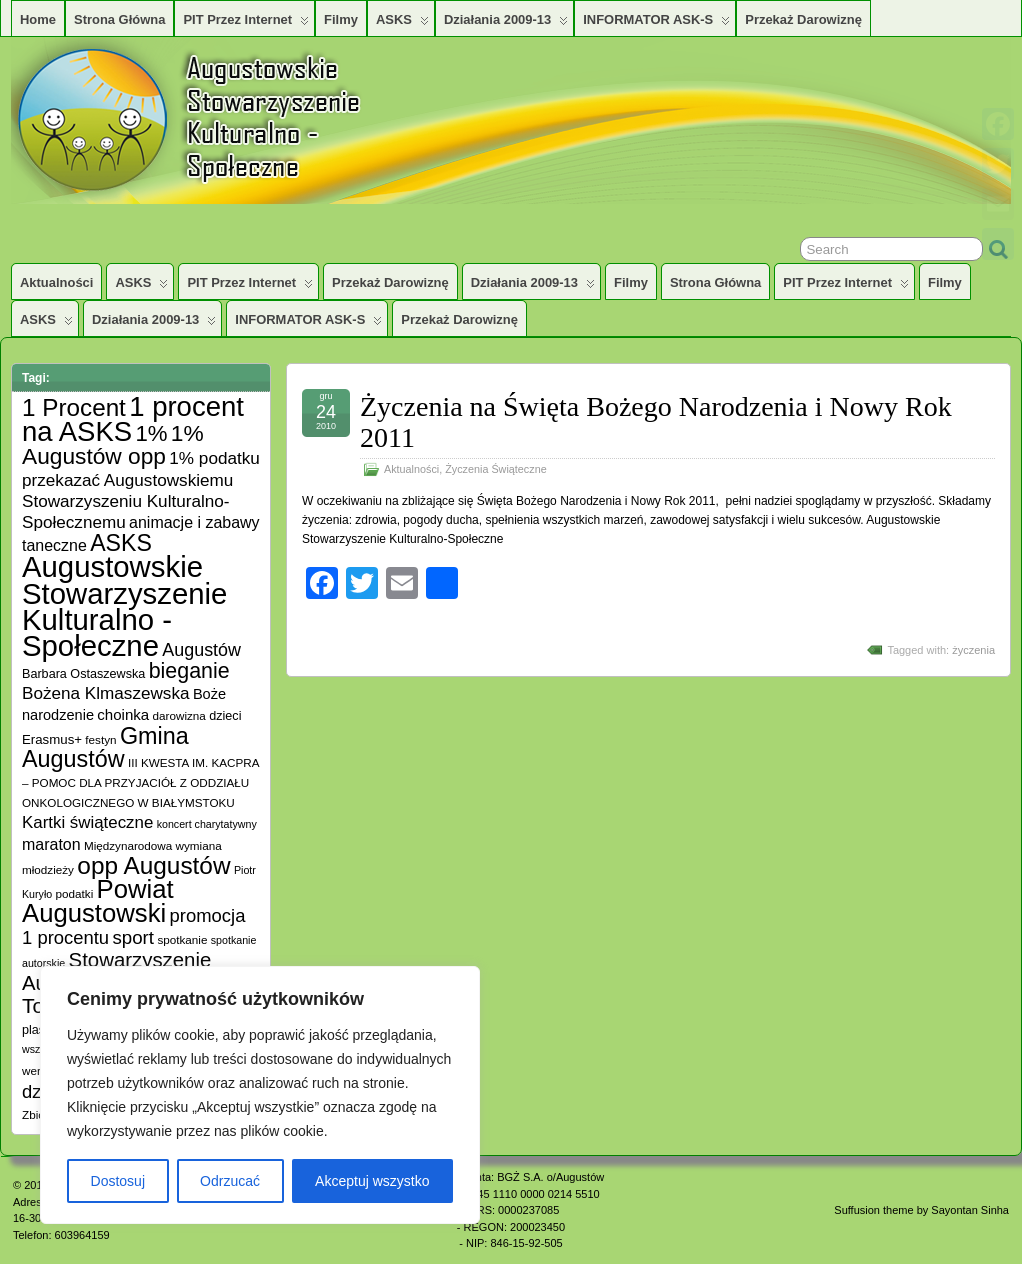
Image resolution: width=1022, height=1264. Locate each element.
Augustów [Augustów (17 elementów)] (201, 650)
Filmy (341, 19)
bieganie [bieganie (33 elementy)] (189, 671)
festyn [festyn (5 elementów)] (100, 739)
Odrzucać (230, 1181)
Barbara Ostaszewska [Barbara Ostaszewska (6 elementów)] (83, 674)
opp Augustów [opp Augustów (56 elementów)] (153, 865)
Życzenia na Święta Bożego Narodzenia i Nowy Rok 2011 (656, 422)
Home (38, 19)
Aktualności (56, 282)
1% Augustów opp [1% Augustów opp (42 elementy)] (113, 444)
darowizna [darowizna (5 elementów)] (179, 715)
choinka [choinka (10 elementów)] (123, 714)
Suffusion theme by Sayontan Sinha (921, 1210)
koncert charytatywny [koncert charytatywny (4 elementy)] (207, 824)
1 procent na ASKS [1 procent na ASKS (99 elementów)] (133, 419)
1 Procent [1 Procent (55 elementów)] (74, 407)
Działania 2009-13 (506, 24)
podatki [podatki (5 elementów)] (75, 893)
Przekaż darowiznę (803, 19)
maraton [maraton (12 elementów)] (51, 844)
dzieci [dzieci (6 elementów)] (225, 716)
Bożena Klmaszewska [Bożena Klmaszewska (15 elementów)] (106, 693)
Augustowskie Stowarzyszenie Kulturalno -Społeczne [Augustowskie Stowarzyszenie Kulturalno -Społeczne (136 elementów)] (124, 606)
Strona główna (119, 19)
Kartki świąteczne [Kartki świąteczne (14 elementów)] (87, 822)
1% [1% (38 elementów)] (151, 433)
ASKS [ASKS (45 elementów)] (121, 543)
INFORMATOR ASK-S (656, 24)
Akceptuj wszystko (372, 1181)
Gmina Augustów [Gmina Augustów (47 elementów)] (105, 747)
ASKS (402, 24)
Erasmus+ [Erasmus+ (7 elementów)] (52, 739)
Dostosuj (118, 1181)
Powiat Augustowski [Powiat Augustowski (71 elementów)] (98, 901)
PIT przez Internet (246, 24)
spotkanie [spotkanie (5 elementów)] (182, 939)
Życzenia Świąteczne (495, 469)
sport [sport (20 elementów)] (133, 937)
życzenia (973, 650)
